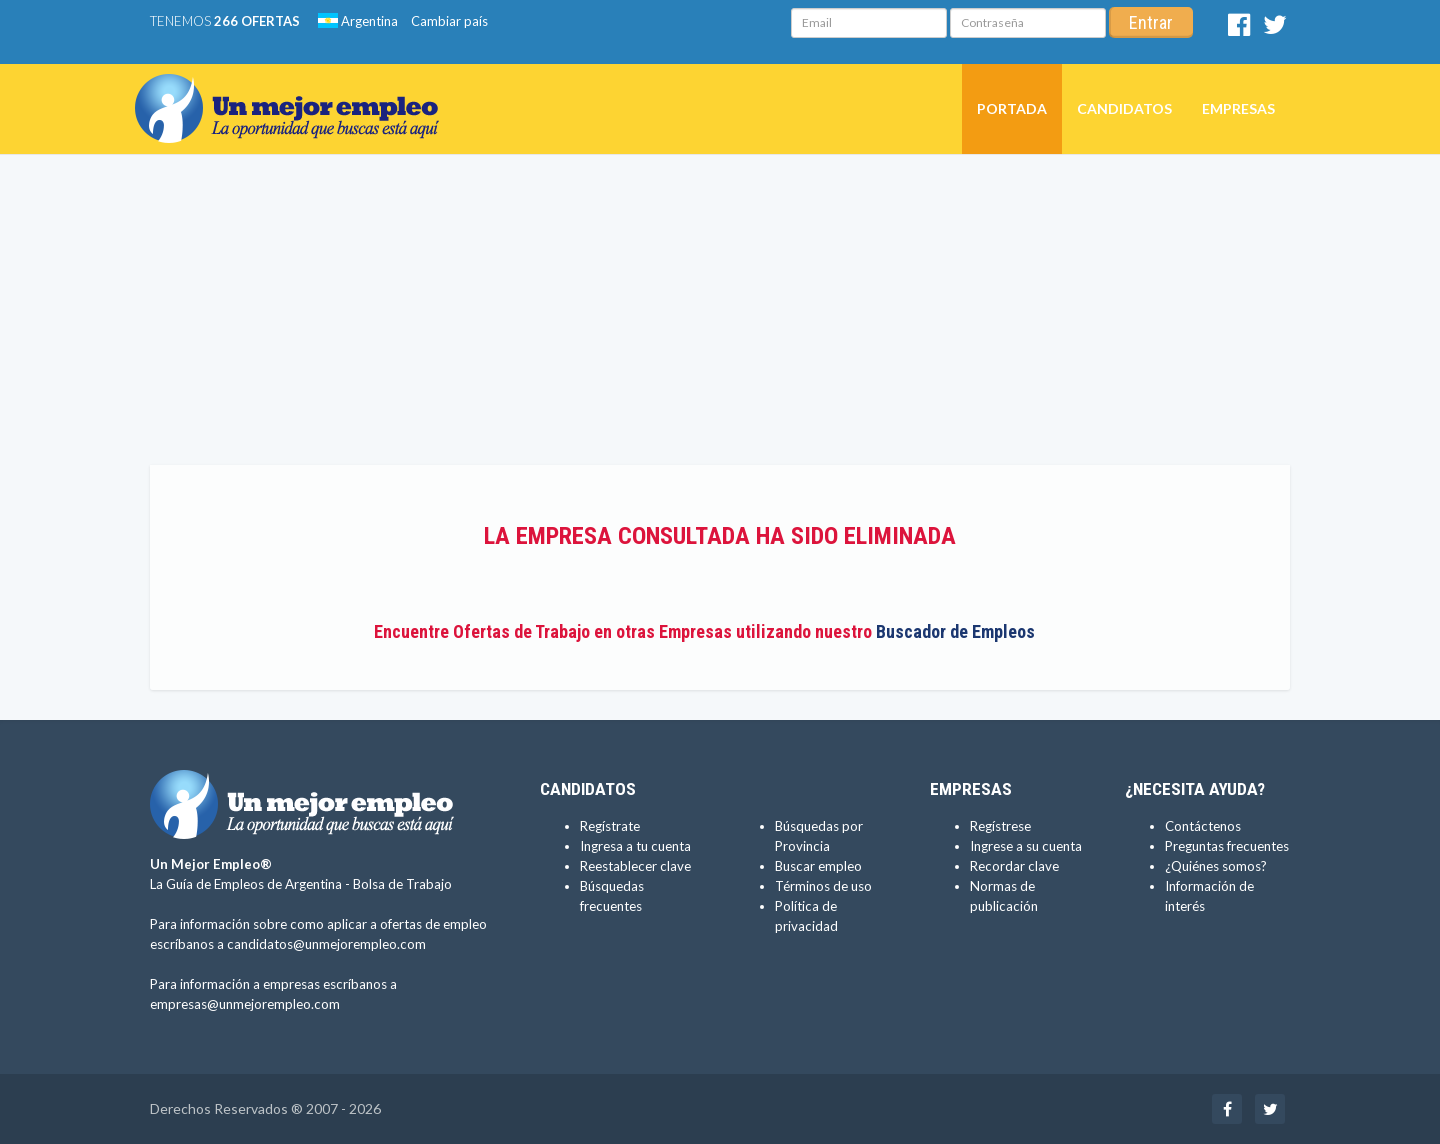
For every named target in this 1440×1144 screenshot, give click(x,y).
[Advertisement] (720, 315)
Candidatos (1124, 108)
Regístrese (1000, 826)
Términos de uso (823, 886)
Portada (1012, 108)
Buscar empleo (818, 866)
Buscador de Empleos (955, 631)
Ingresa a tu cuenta (635, 846)
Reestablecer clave (635, 866)
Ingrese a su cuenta (1026, 846)
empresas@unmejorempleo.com (245, 1004)
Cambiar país (449, 21)
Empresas (1238, 108)
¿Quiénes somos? (1216, 866)
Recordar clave (1014, 866)
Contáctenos (1203, 826)
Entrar (1151, 22)
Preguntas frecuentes (1227, 846)
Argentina (358, 21)
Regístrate (610, 826)
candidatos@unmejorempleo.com (326, 944)
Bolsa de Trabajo (402, 884)
